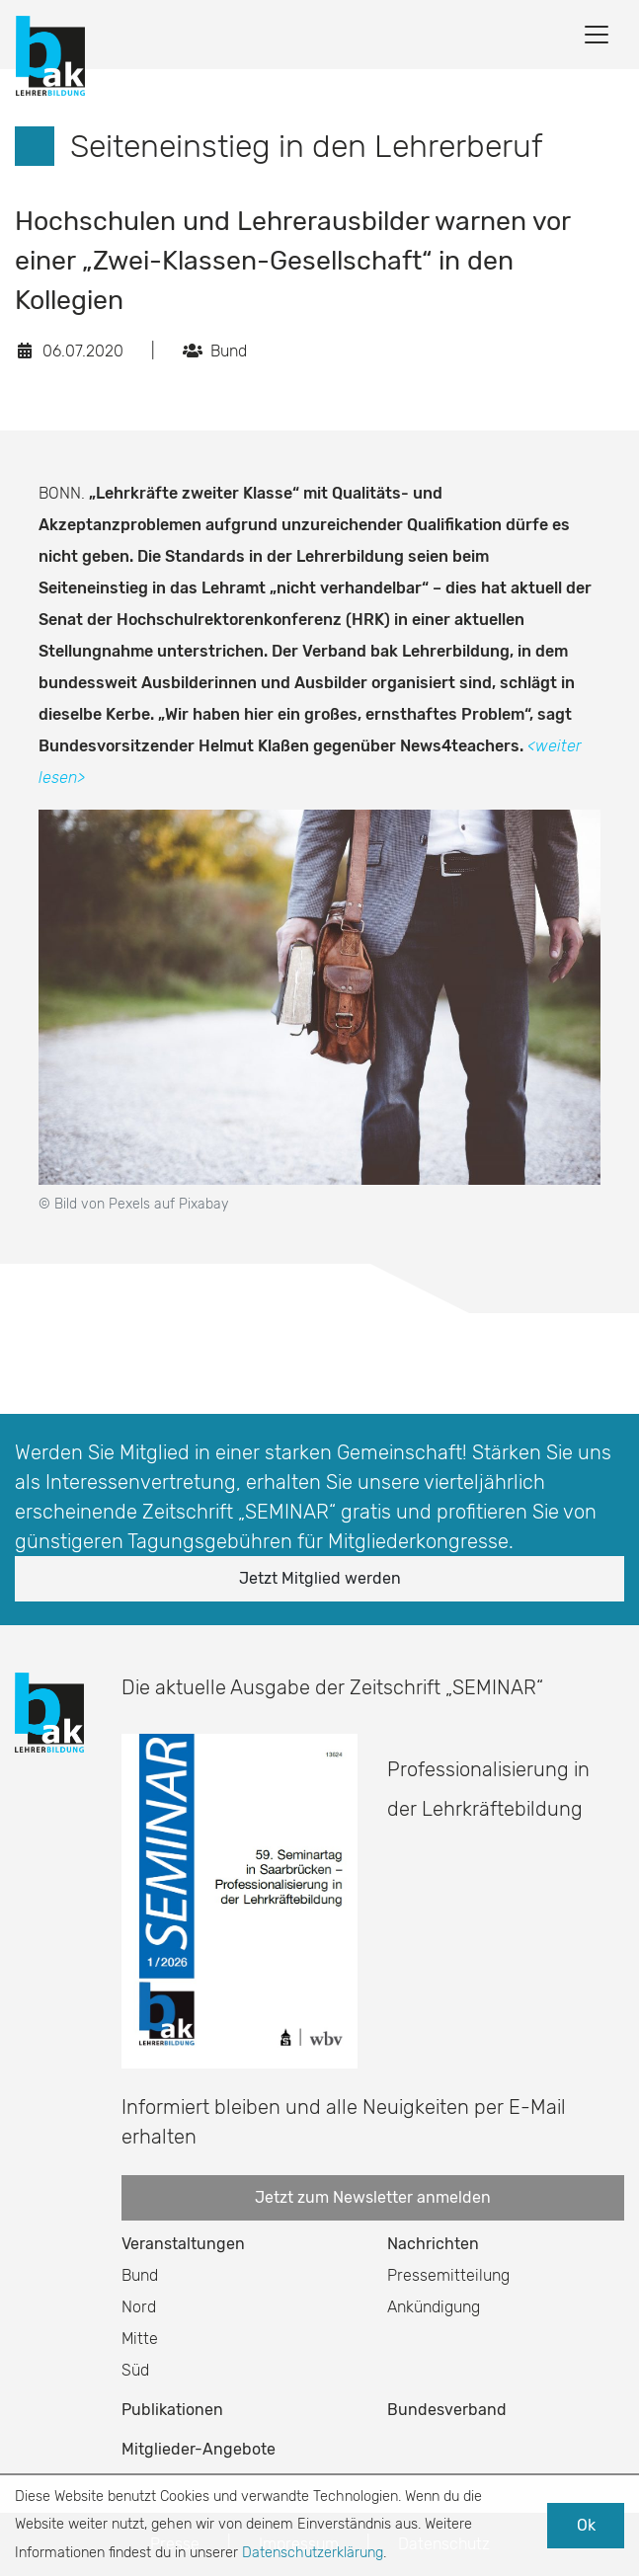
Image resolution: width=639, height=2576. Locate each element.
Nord (138, 2307)
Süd (135, 2370)
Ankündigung (433, 2307)
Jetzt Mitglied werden (320, 1578)
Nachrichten (433, 2243)
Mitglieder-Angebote (198, 2449)
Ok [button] (586, 2525)
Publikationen (172, 2409)
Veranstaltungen (183, 2243)
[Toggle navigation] (596, 34)
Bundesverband (447, 2409)
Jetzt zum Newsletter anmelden (373, 2197)
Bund (139, 2275)
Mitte (139, 2338)
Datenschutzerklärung (312, 2552)
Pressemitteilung (448, 2275)
